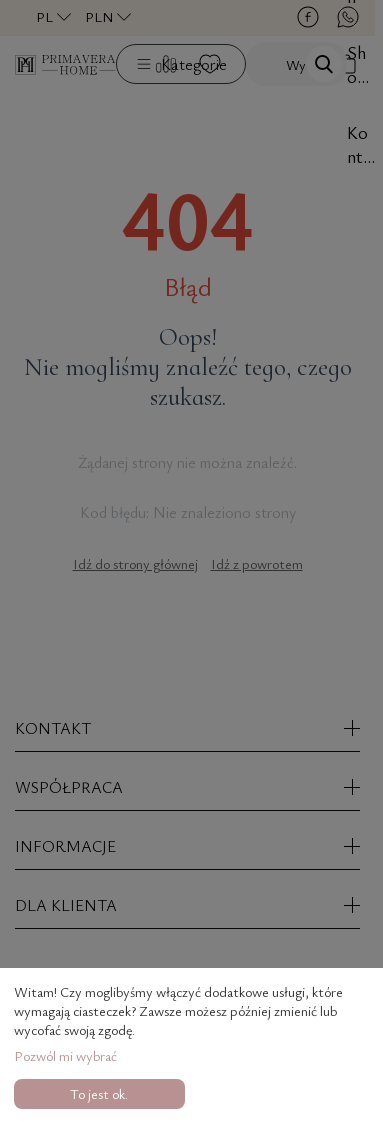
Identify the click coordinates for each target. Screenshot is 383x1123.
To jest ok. (99, 1093)
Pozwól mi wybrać (65, 1055)
